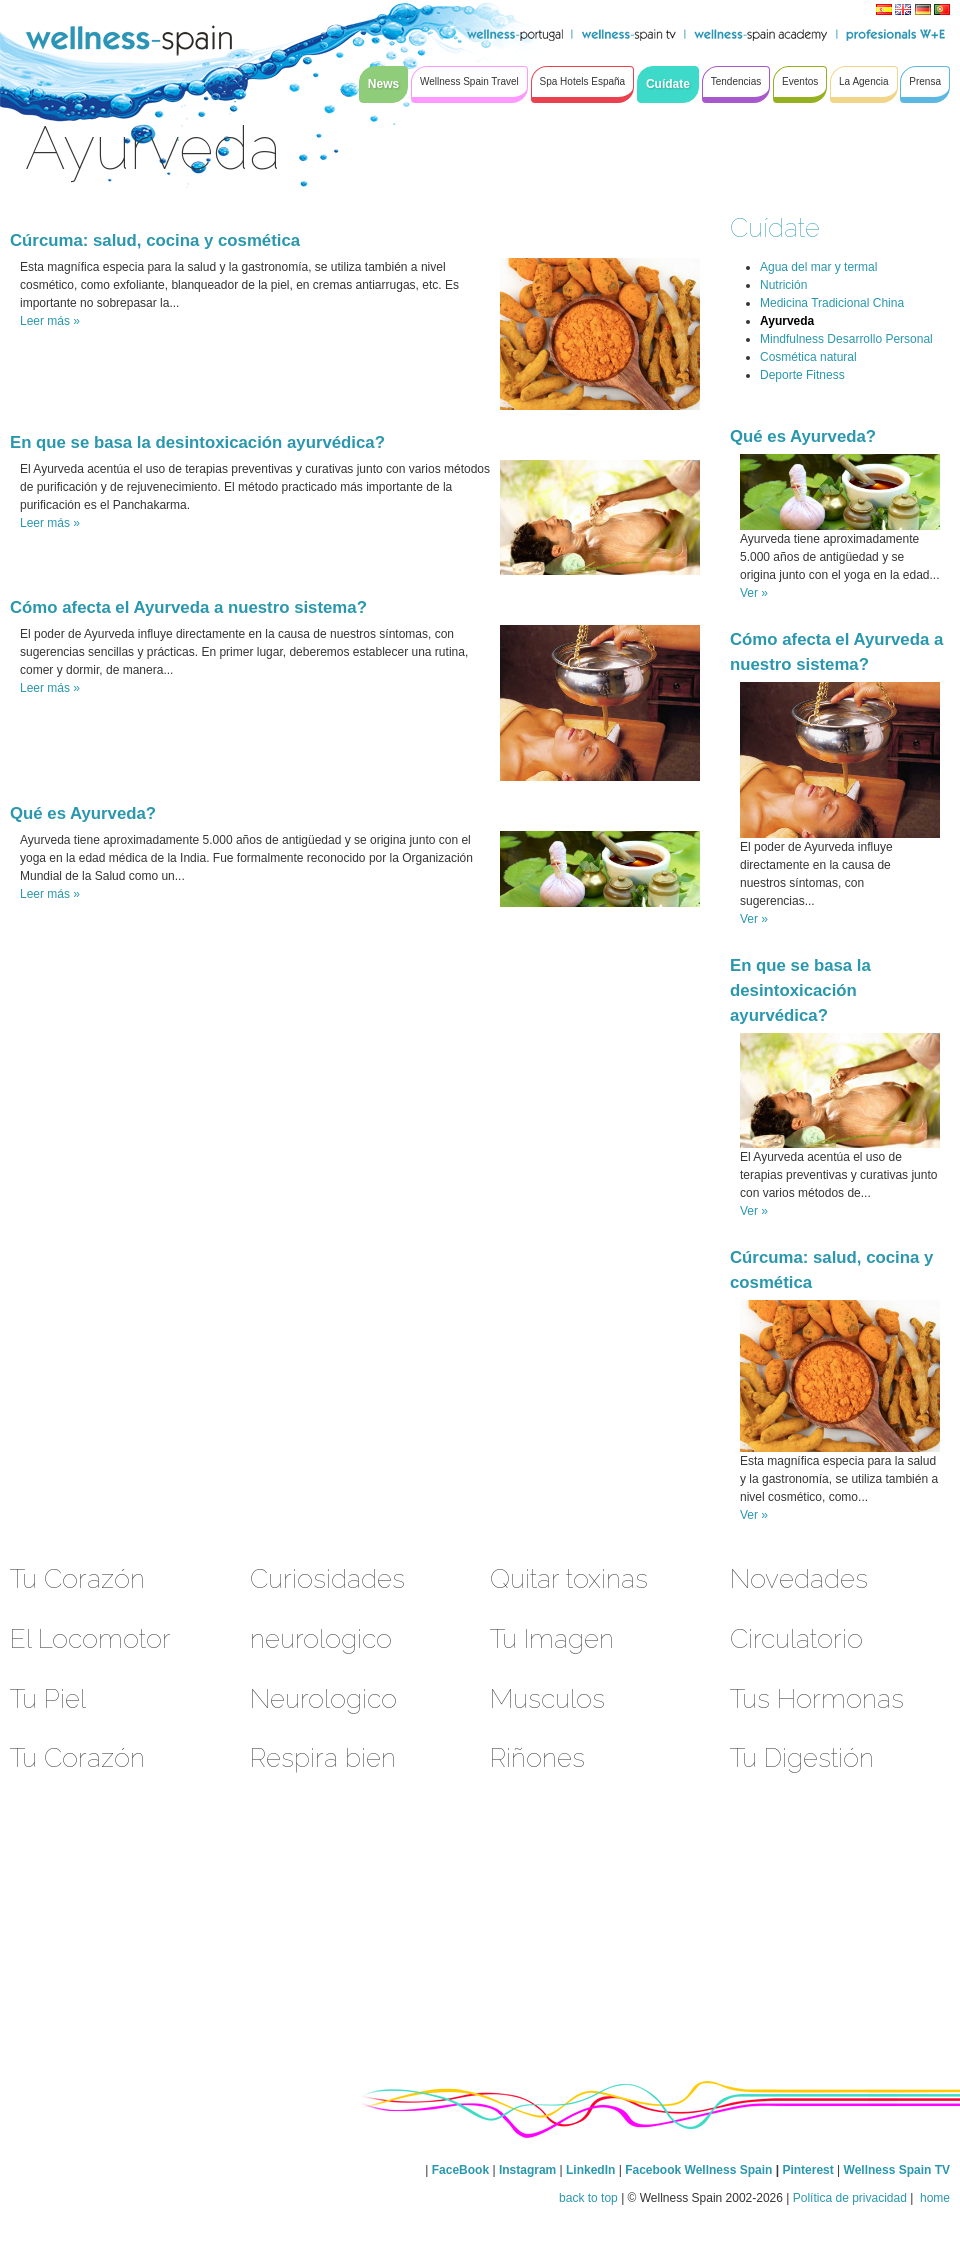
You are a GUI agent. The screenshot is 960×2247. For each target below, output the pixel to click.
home (933, 2198)
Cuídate (775, 227)
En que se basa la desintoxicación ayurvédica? (197, 442)
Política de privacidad (850, 2198)
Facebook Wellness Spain (698, 2170)
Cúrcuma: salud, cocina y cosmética (155, 240)
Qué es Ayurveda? (83, 813)
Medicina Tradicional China (832, 303)
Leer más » (50, 321)
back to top (588, 2198)
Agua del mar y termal (818, 267)
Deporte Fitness (802, 375)
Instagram (527, 2170)
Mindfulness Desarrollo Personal (846, 339)
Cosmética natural (808, 357)
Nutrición (783, 285)
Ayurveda (787, 321)
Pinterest (809, 2170)
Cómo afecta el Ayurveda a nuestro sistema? (188, 607)
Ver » (754, 593)
